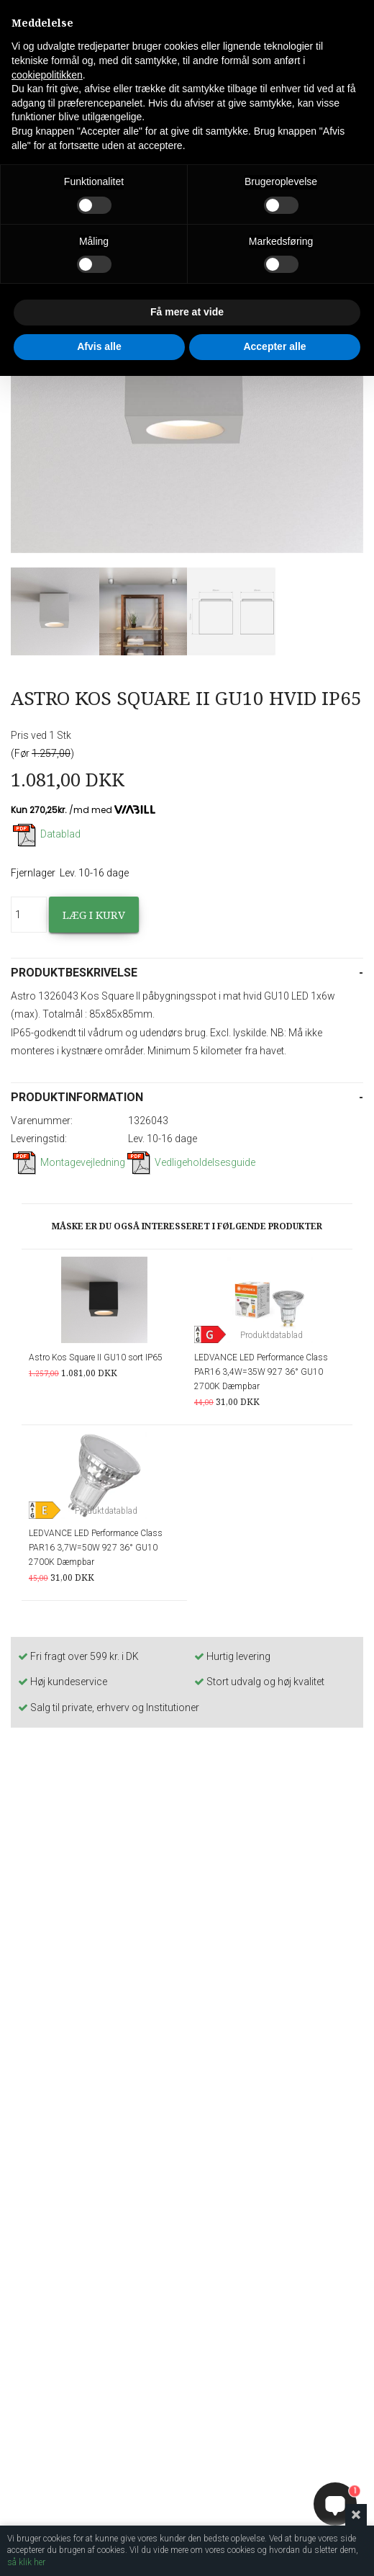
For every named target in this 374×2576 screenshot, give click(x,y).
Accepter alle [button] (274, 346)
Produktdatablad (271, 1335)
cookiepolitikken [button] (47, 75)
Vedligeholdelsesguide (190, 1162)
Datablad (46, 834)
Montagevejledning (68, 1162)
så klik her (26, 2562)
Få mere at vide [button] (187, 312)
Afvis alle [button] (99, 346)
